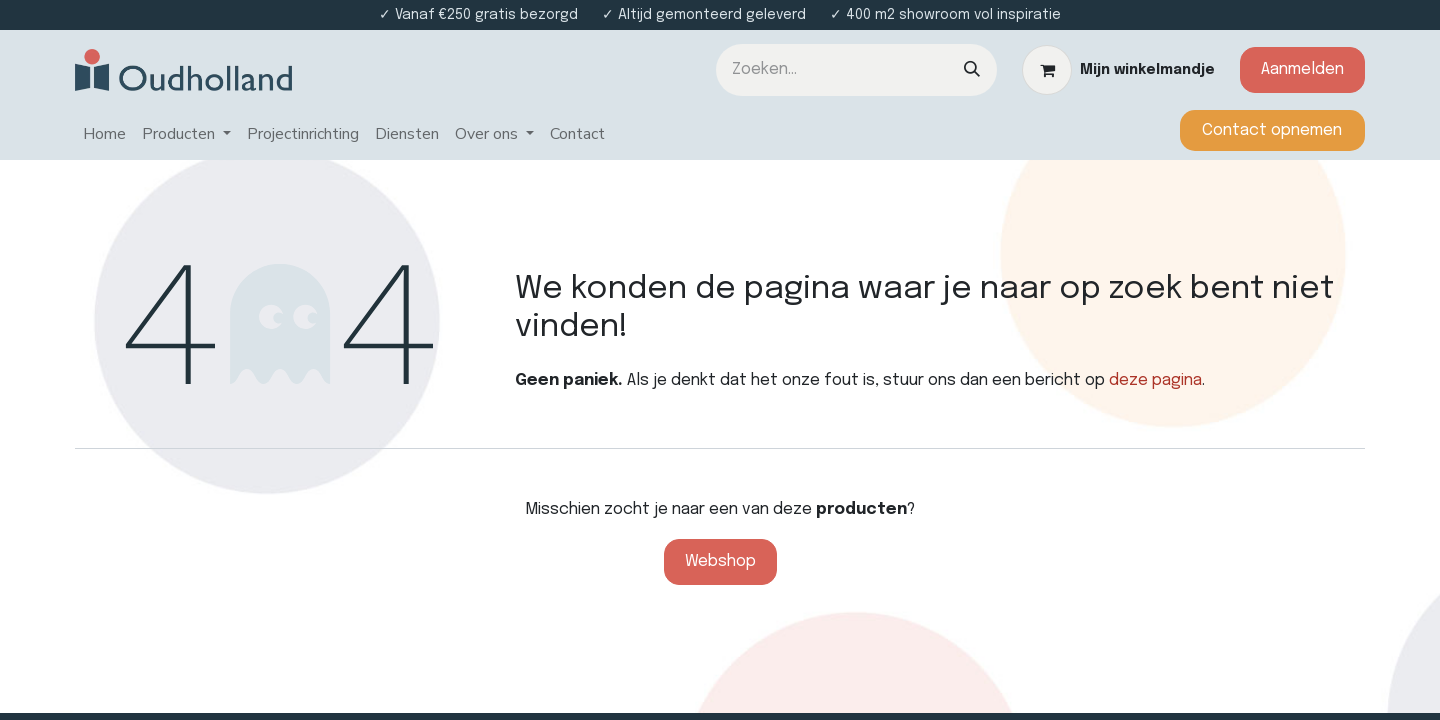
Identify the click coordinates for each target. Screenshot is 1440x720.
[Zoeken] (972, 70)
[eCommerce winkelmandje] (1118, 70)
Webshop (720, 561)
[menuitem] (104, 135)
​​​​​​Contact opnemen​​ (1272, 130)
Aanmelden (1302, 69)
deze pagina (1155, 380)
